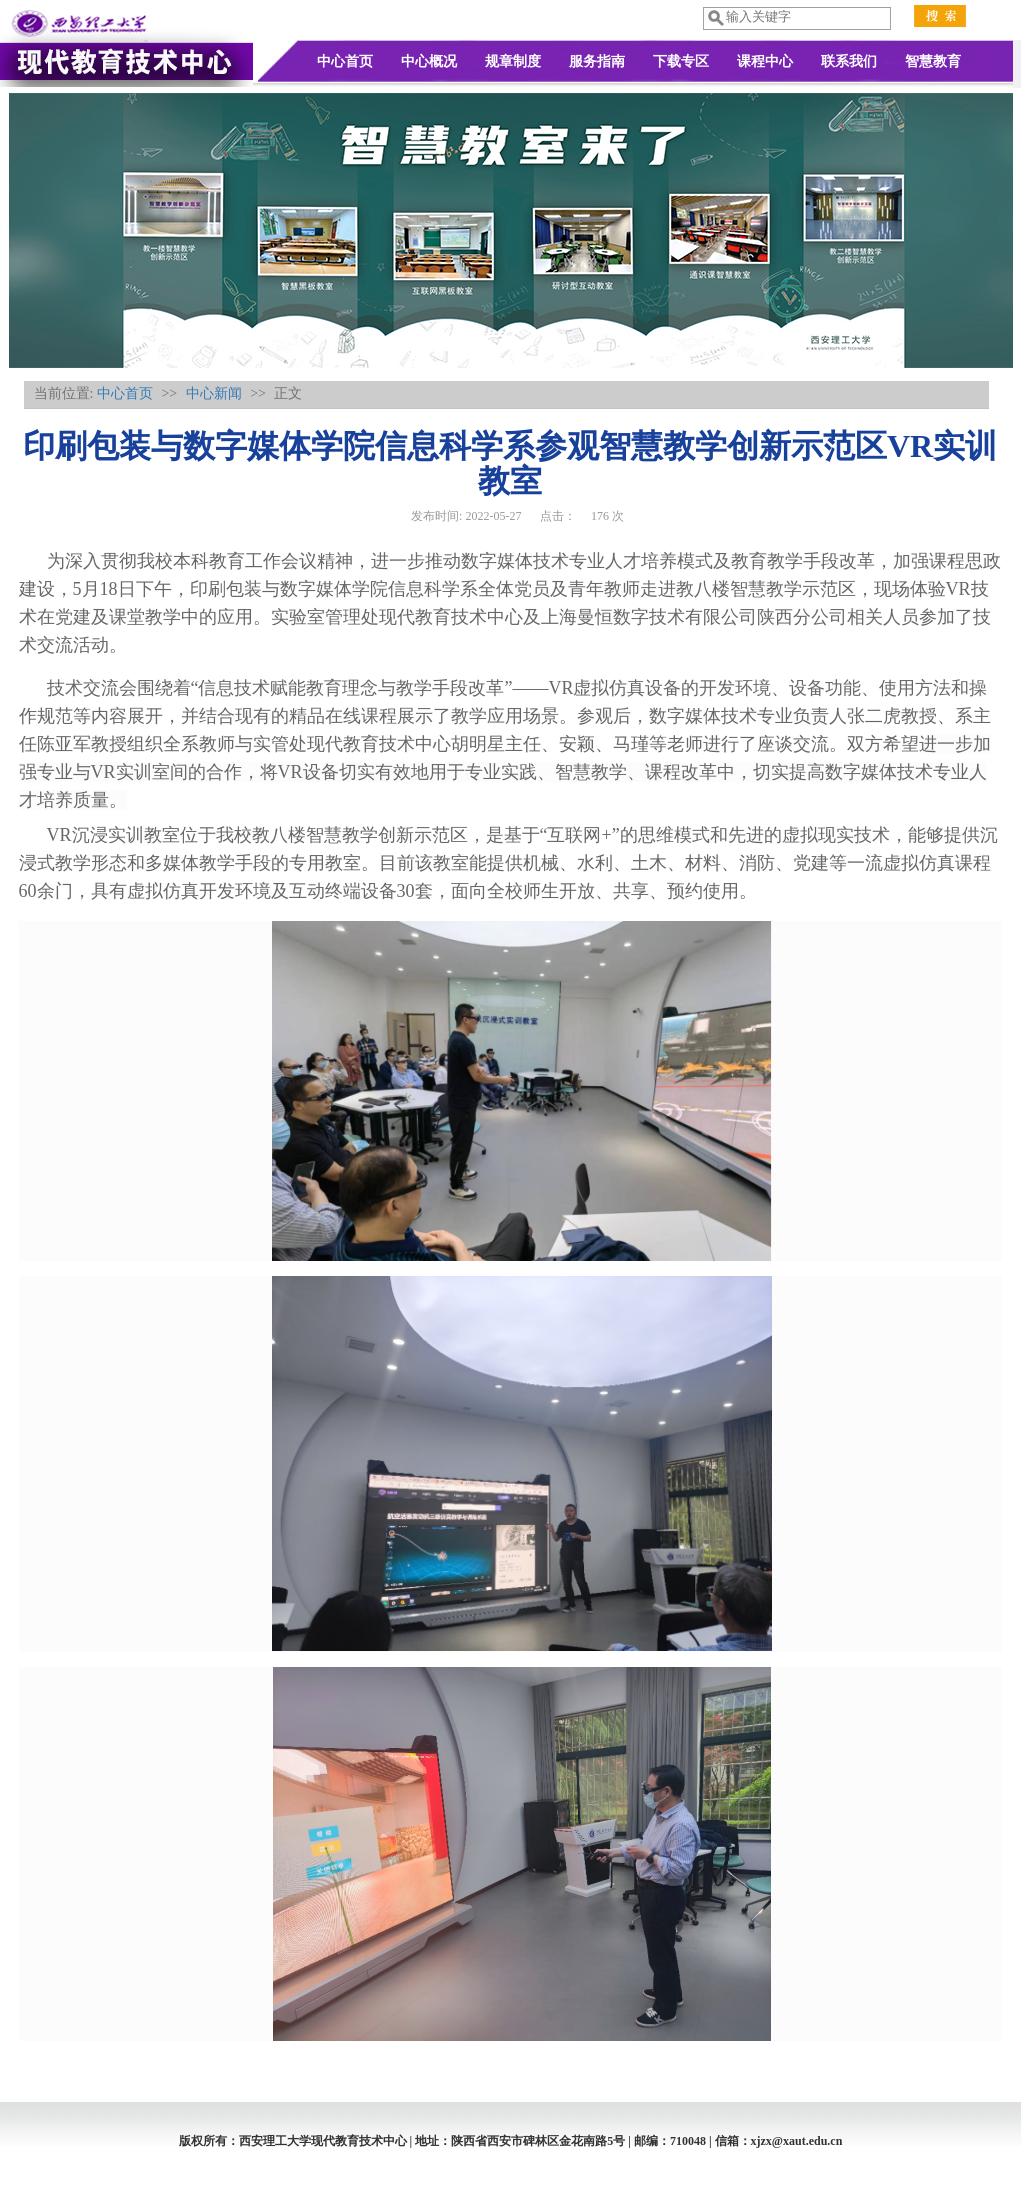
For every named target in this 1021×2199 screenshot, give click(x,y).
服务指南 (597, 61)
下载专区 (681, 61)
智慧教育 (933, 61)
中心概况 (429, 61)
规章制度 (513, 61)
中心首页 (345, 61)
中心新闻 (214, 393)
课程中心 (765, 61)
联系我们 (849, 61)
